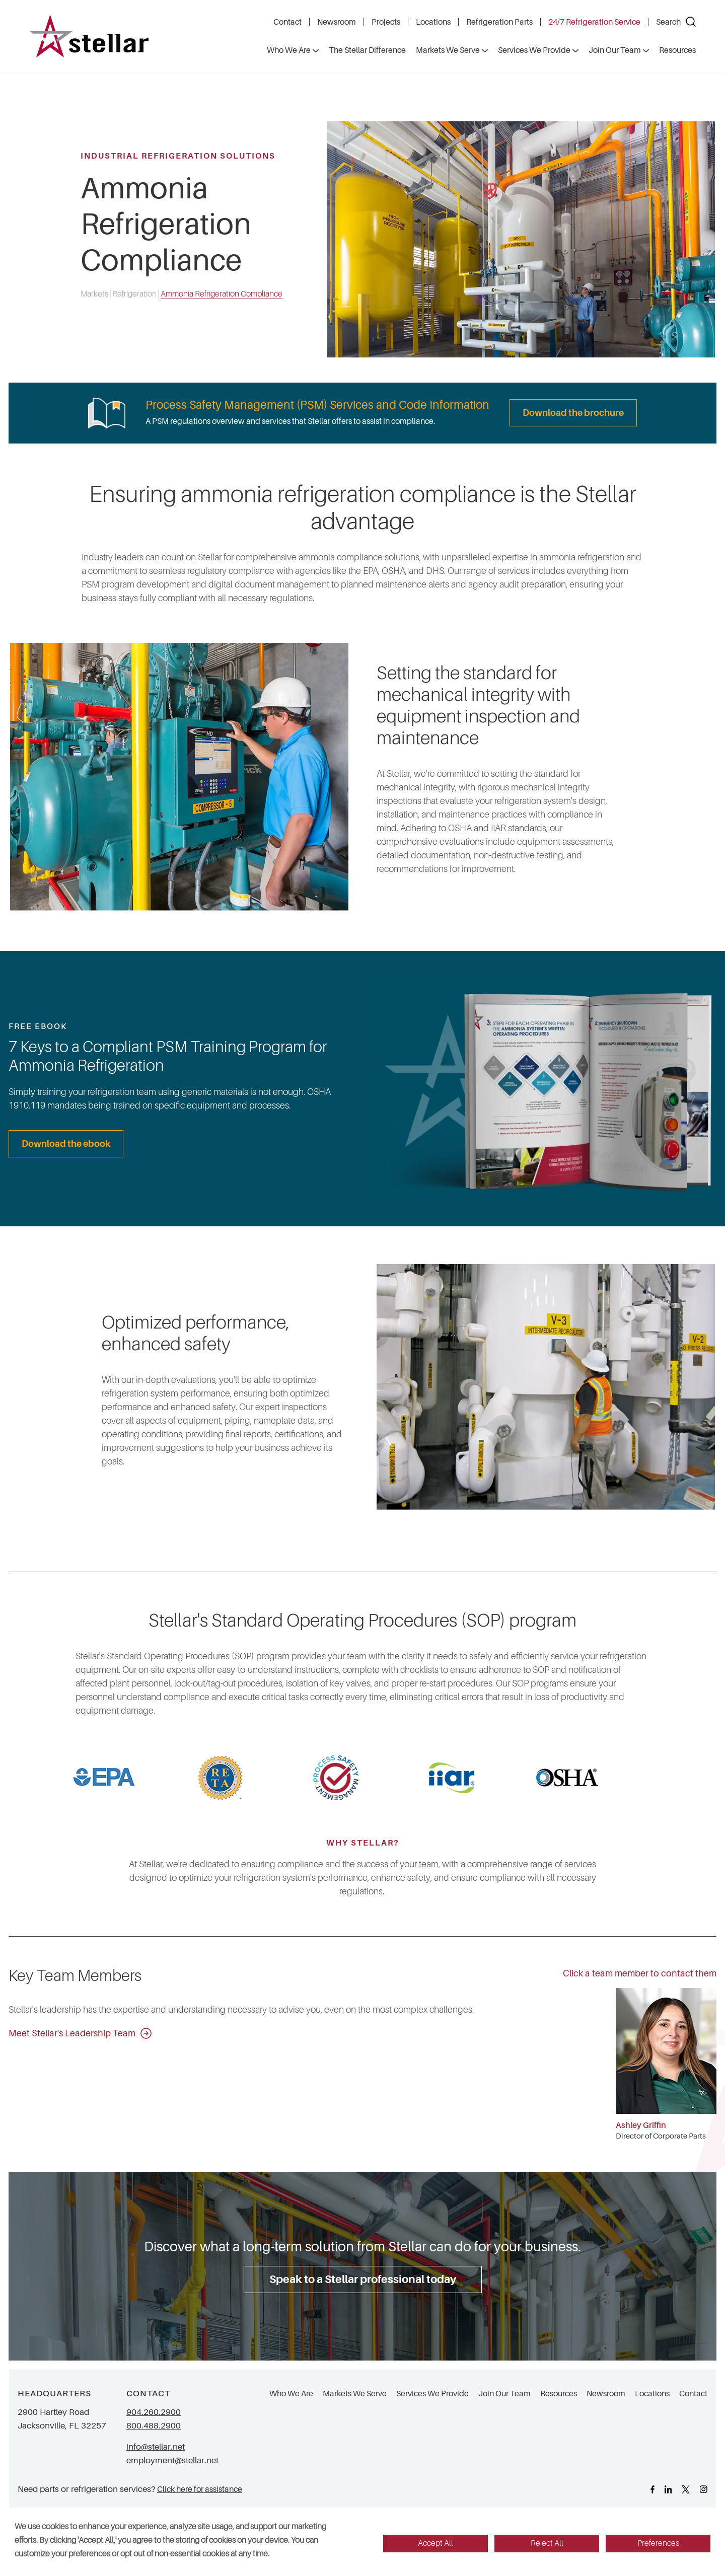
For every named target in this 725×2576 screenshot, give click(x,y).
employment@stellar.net (172, 2460)
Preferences (658, 2543)
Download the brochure (573, 413)
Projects (386, 22)
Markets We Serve (355, 2393)
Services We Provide (432, 2393)
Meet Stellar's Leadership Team (80, 2033)
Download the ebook (66, 1144)
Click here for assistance (199, 2489)
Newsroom (336, 22)
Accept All (435, 2543)
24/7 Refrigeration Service (594, 22)
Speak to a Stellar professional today (362, 2279)
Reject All (547, 2543)
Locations (433, 22)
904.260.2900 (153, 2412)
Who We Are (291, 2393)
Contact (287, 22)
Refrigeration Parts (499, 22)
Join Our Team (504, 2393)
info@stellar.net (155, 2447)
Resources (558, 2393)
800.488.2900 (153, 2426)
